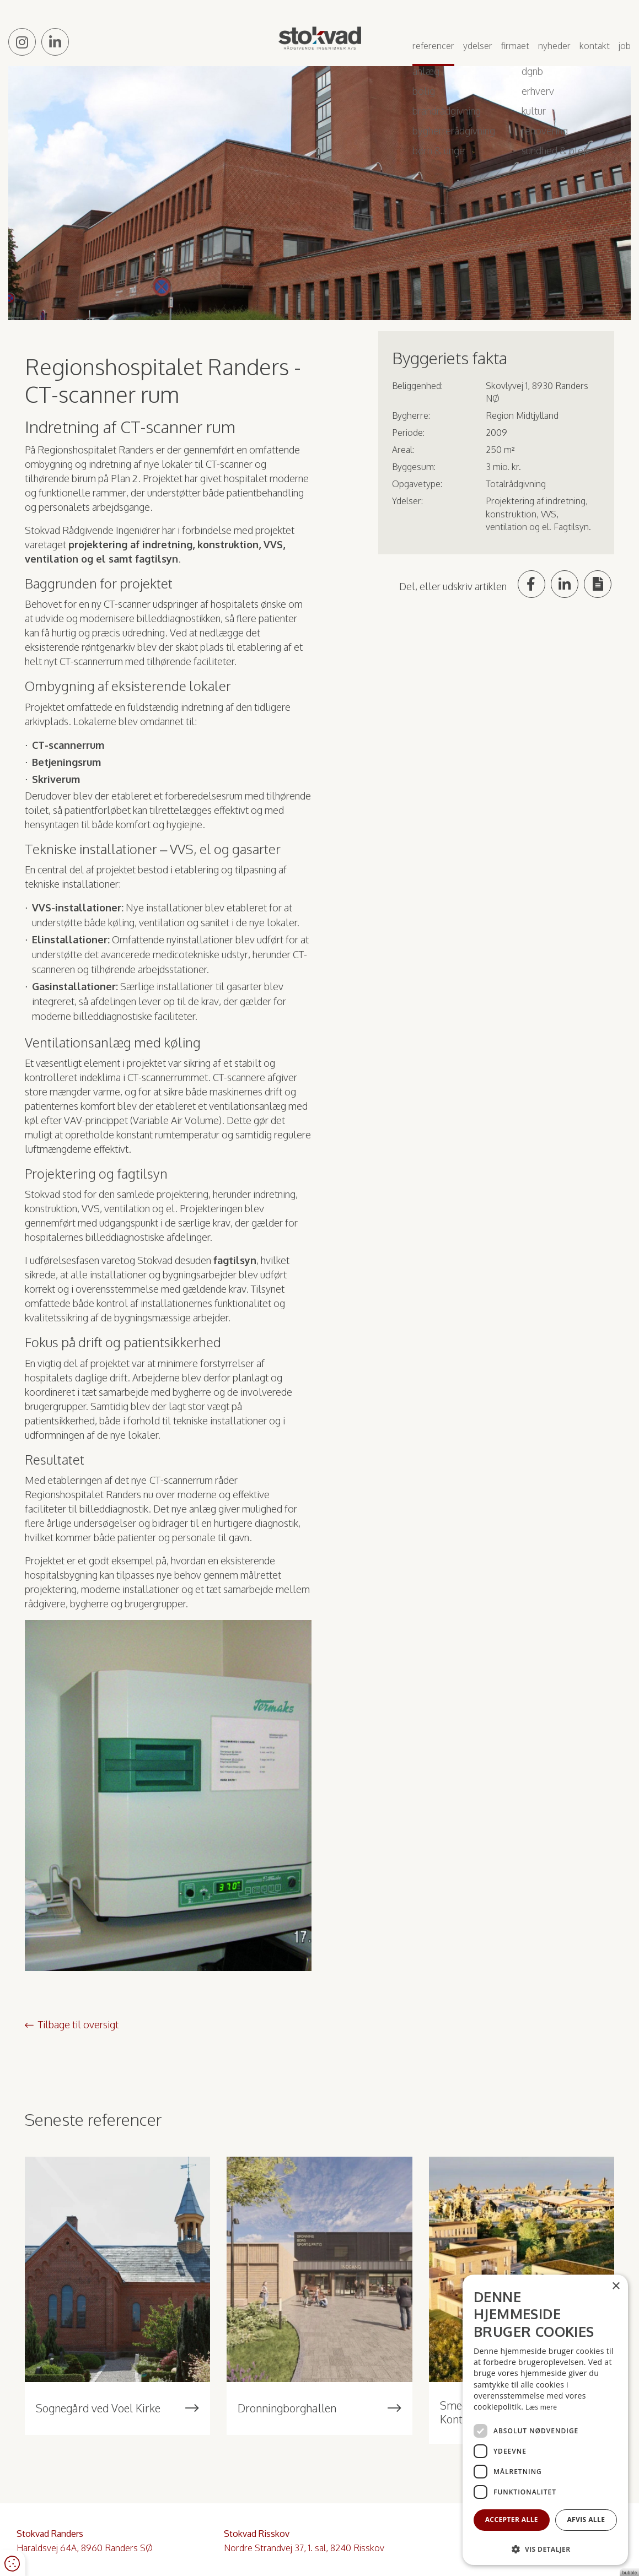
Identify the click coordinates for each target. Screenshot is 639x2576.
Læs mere (541, 2407)
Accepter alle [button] (511, 2519)
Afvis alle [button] (586, 2519)
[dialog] (545, 2420)
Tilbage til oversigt (78, 2024)
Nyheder (554, 45)
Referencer (433, 45)
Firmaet (515, 45)
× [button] (615, 2286)
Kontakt (594, 45)
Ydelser (477, 45)
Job (625, 45)
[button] (545, 2548)
